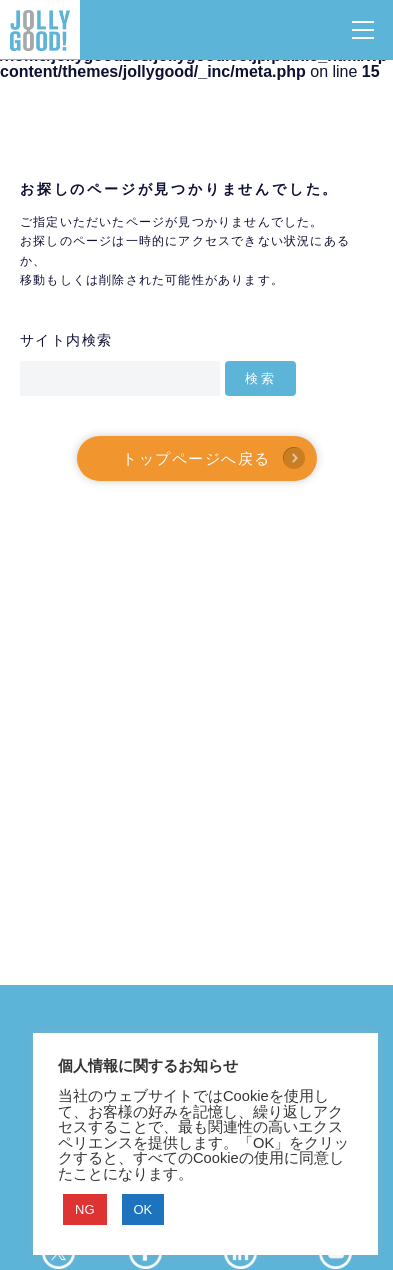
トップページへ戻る (196, 458)
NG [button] (85, 1209)
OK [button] (143, 1209)
